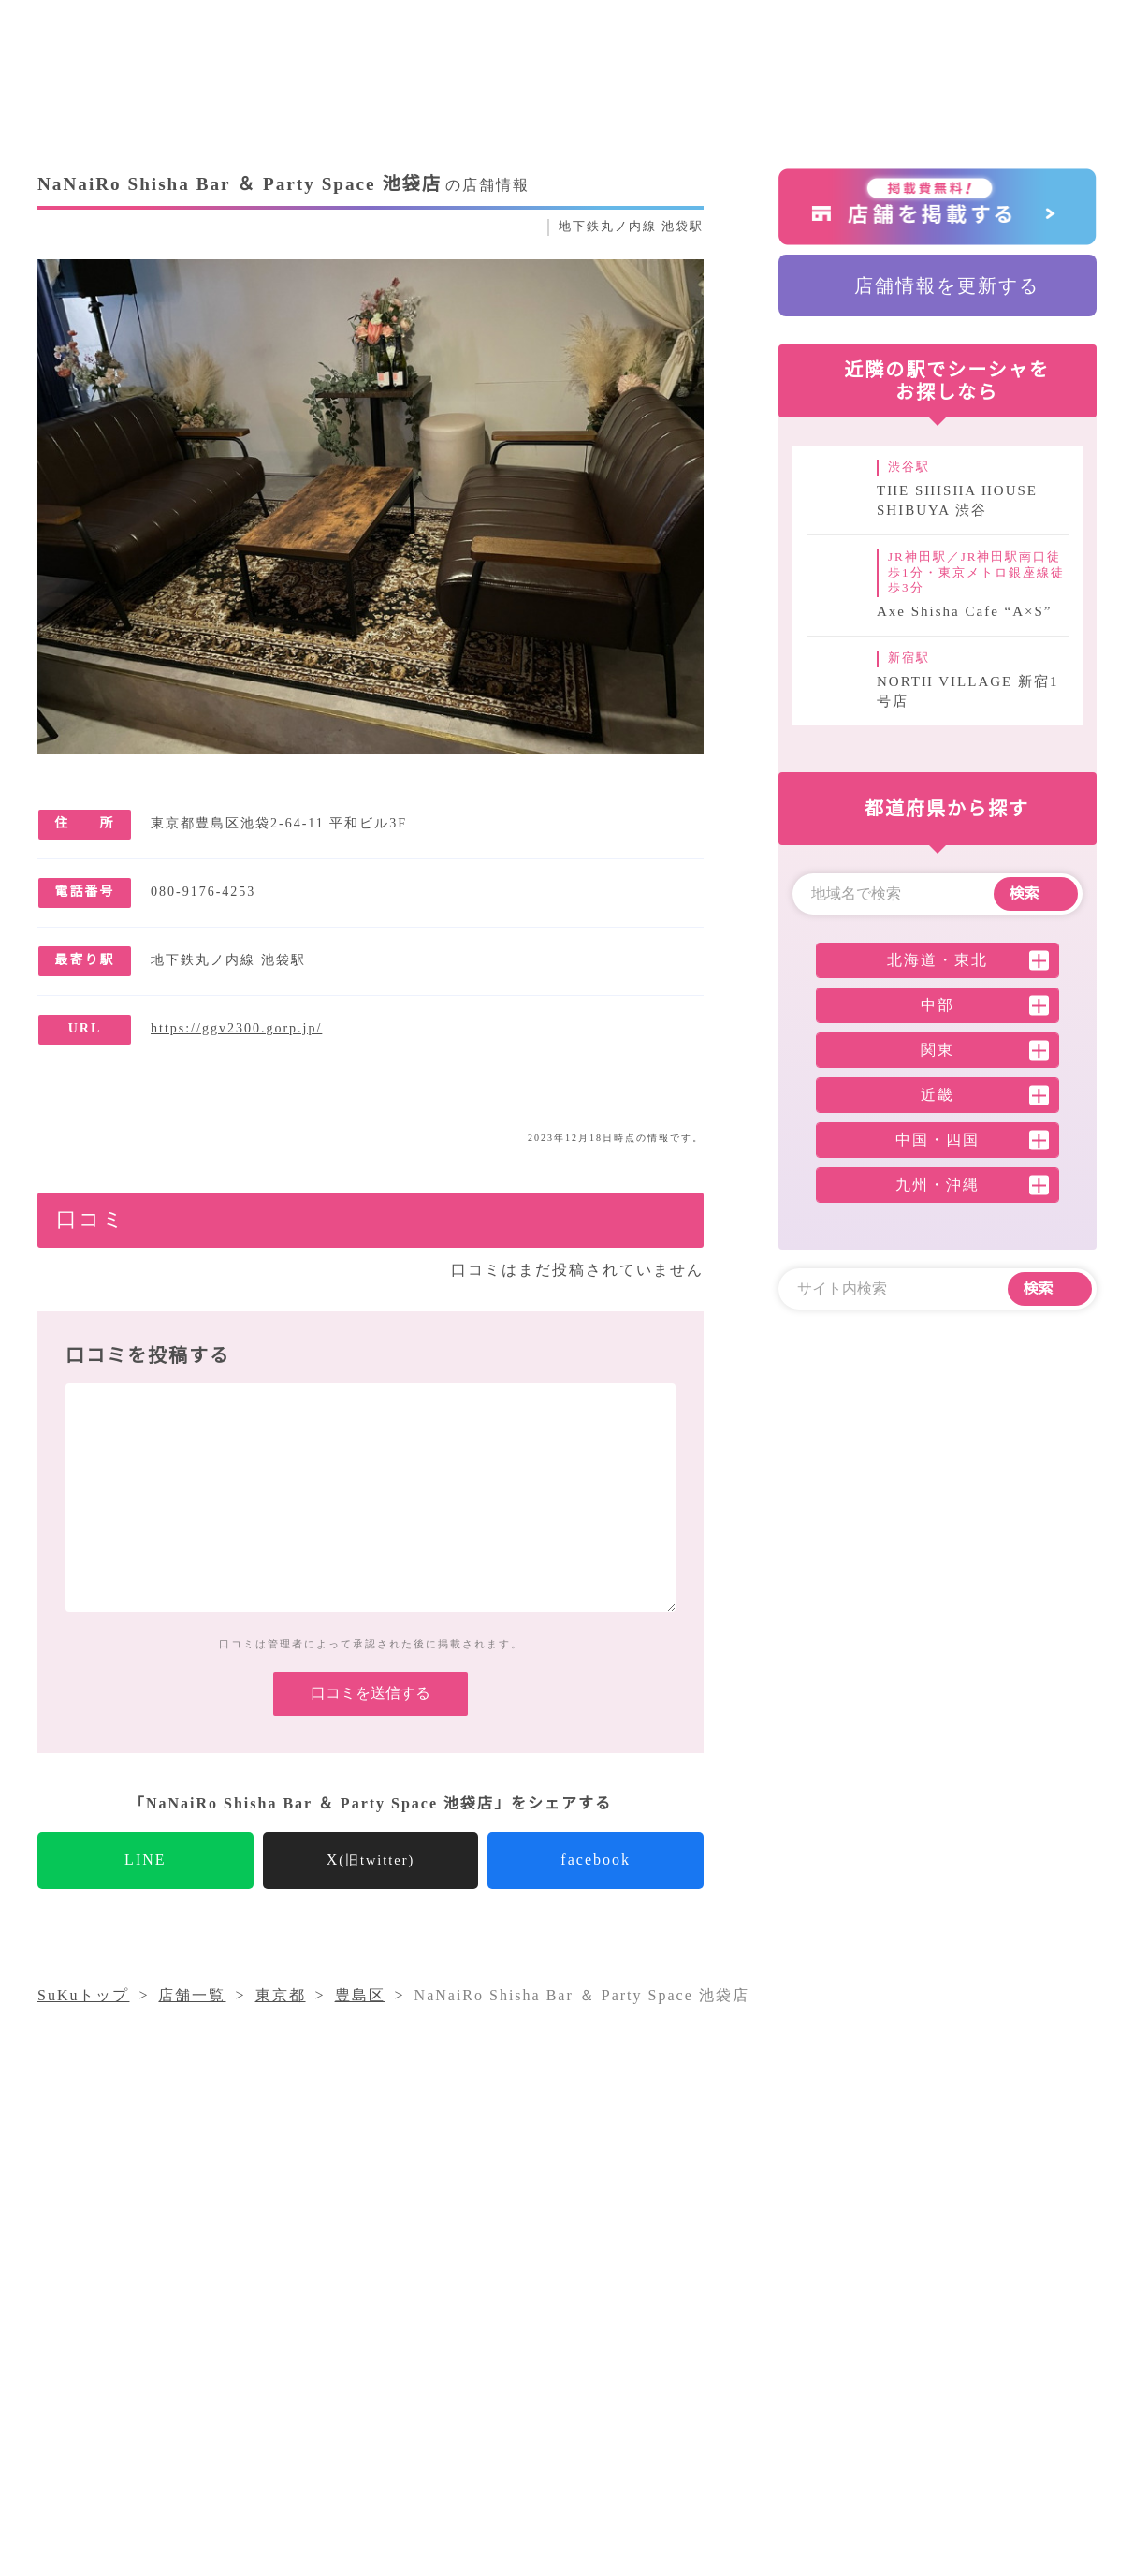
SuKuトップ (84, 2024)
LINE (145, 1889)
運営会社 (843, 2371)
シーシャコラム (512, 2371)
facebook (596, 1889)
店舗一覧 (751, 2371)
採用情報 (935, 2371)
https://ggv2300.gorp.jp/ (253, 1028)
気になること (643, 2371)
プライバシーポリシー (536, 2405)
